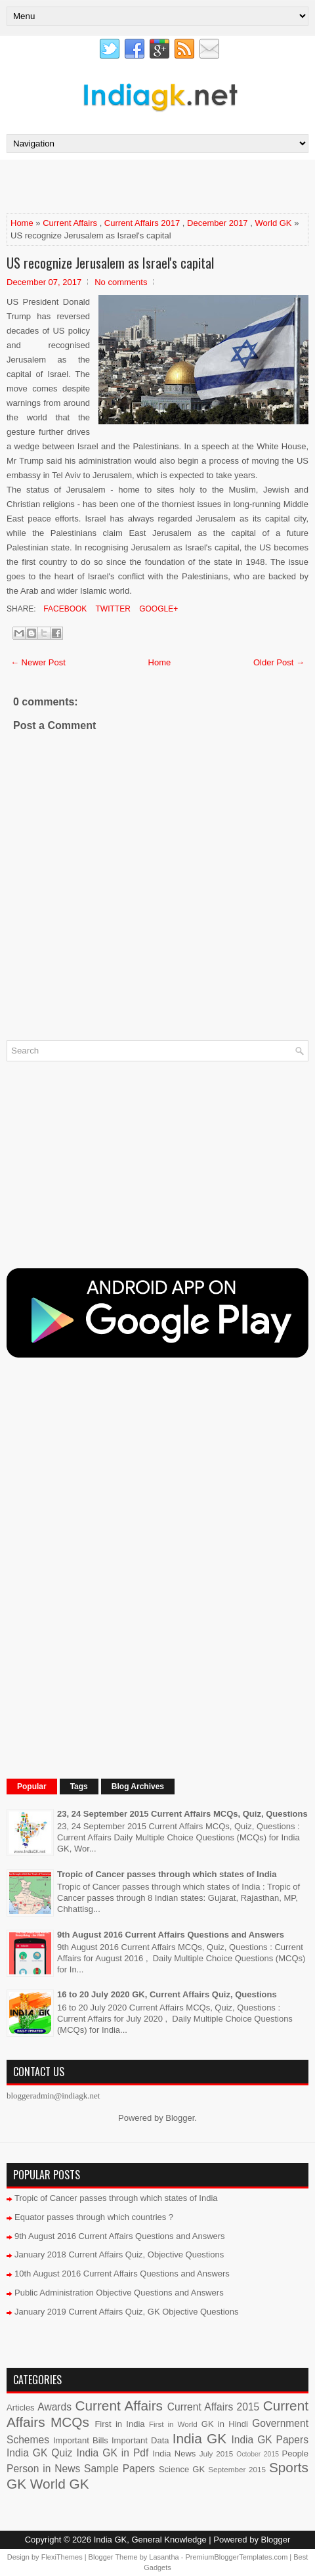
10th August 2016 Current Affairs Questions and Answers (122, 2273)
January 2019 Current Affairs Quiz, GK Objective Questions (126, 2312)
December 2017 (217, 223)
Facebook (64, 608)
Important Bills (80, 2440)
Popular (32, 1786)
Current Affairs (70, 223)
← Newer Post (38, 662)
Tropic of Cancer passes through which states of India (166, 1874)
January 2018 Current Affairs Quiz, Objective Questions (119, 2254)
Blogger (179, 2118)
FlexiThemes (62, 2557)
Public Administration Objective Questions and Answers (119, 2293)
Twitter (111, 608)
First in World (173, 2424)
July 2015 (217, 2453)
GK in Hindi (224, 2424)
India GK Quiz (39, 2452)
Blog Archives (138, 1786)
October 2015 (257, 2454)
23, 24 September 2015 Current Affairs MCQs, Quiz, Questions (182, 1814)
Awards (54, 2406)
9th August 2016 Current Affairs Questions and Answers (170, 1935)
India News (174, 2453)
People (295, 2453)
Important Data (140, 2440)
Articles (21, 2407)
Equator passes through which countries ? (93, 2217)
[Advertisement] (160, 186)
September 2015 (237, 2469)
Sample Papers (119, 2468)
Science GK (182, 2469)
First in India (119, 2424)
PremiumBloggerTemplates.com (236, 2557)
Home (21, 223)
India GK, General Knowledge (150, 2539)
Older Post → (278, 662)
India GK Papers (269, 2439)
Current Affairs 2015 (213, 2406)
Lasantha (163, 2557)
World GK (273, 223)
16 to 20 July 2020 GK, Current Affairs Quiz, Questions (167, 1994)
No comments (120, 282)
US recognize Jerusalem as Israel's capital (110, 262)
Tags (79, 1786)
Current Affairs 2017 (142, 223)
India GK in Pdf (112, 2452)
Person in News (43, 2468)
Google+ (157, 608)
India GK (199, 2438)
